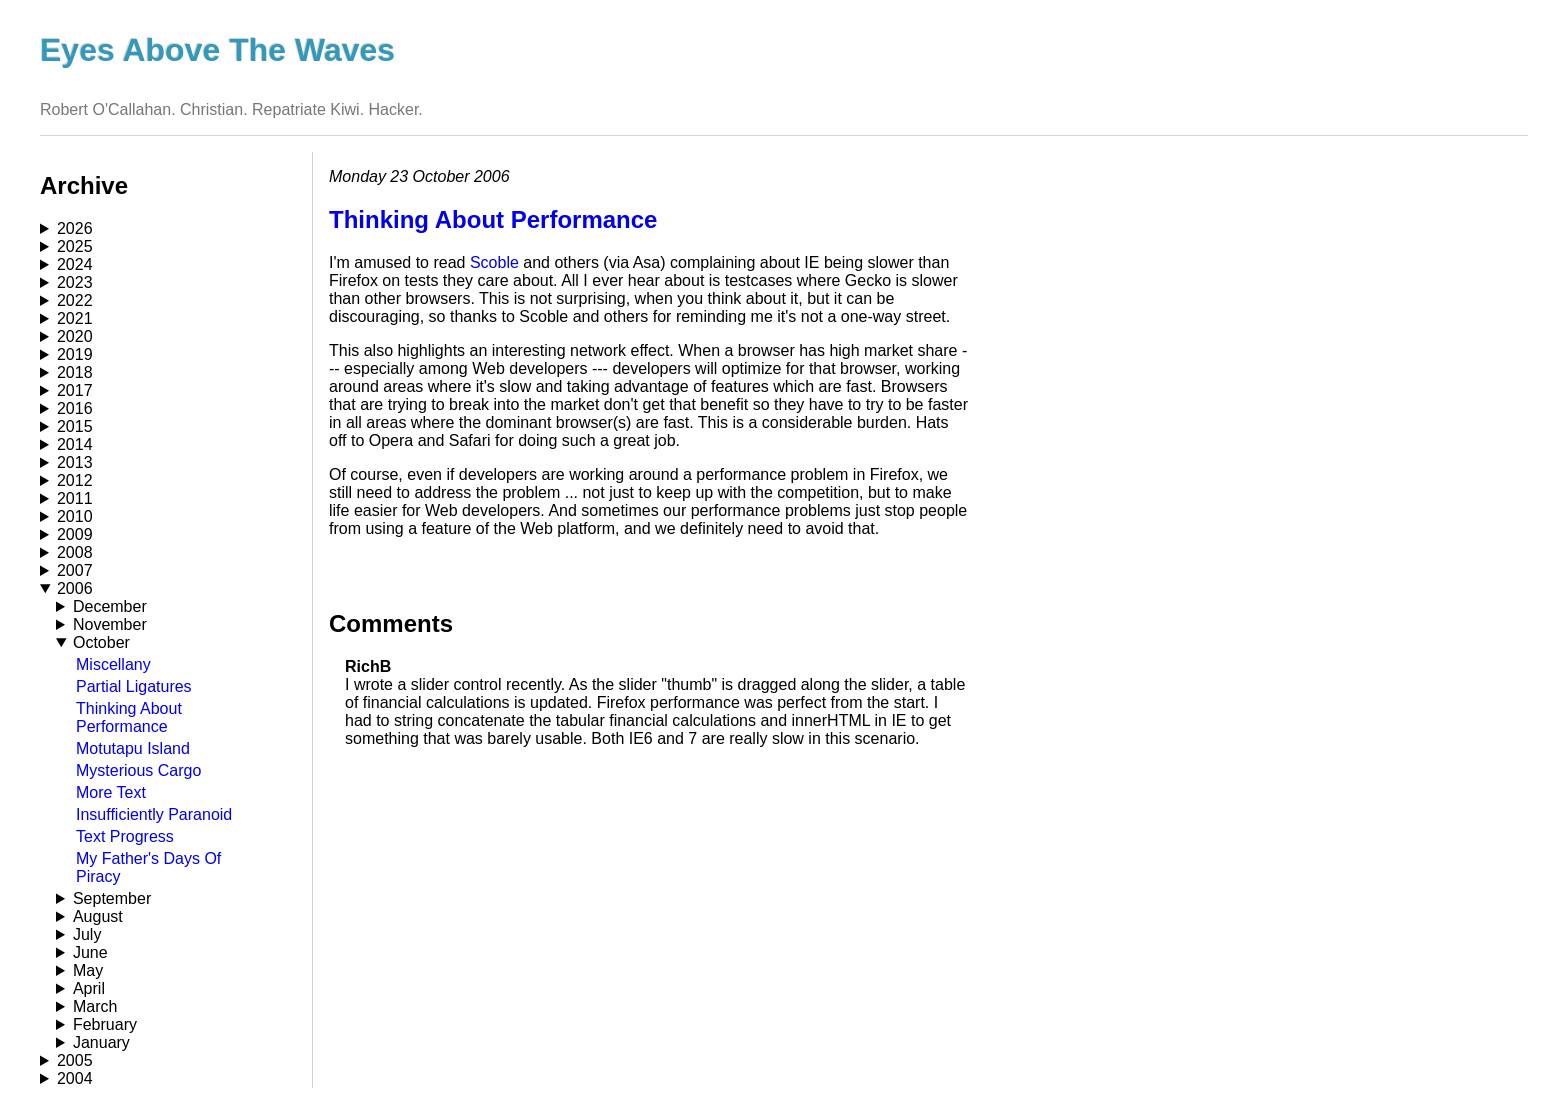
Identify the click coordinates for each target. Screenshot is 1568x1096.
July (87, 934)
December (110, 606)
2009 (75, 534)
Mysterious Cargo (138, 770)
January (101, 1042)
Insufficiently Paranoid (154, 814)
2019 (75, 354)
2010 (75, 516)
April (89, 988)
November (110, 624)
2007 (75, 570)
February (105, 1024)
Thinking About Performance (129, 717)
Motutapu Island (133, 748)
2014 (75, 444)
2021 (75, 318)
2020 (75, 336)
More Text (111, 792)
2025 (75, 246)
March (95, 1006)
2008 (75, 552)
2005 (75, 1060)
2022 (75, 300)
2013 (75, 462)
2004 (75, 1078)
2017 (75, 390)
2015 (75, 426)
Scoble (494, 262)
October (101, 642)
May (88, 970)
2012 (75, 480)
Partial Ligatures (134, 686)
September (112, 898)
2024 (75, 264)
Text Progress (125, 836)
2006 (75, 588)
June (90, 952)
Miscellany (113, 664)
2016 (75, 408)
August (98, 916)
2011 (75, 498)
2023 (75, 282)
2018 (75, 372)
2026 (75, 228)
